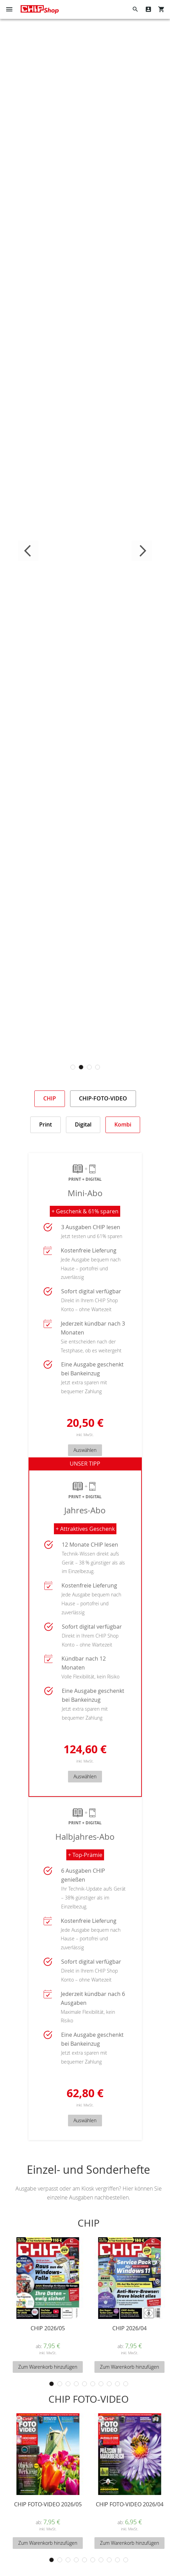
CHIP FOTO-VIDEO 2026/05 (48, 2504)
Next (142, 551)
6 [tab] (92, 2383)
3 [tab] (89, 1067)
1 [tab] (72, 1067)
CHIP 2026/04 (129, 2328)
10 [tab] (125, 2383)
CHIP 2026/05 (48, 2328)
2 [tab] (81, 1067)
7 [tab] (101, 2383)
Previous (28, 551)
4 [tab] (97, 1067)
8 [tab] (109, 2383)
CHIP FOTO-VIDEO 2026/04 (129, 2504)
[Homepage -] (40, 9)
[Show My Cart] (161, 9)
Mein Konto (148, 9)
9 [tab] (117, 2383)
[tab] (49, 1098)
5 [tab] (84, 2383)
